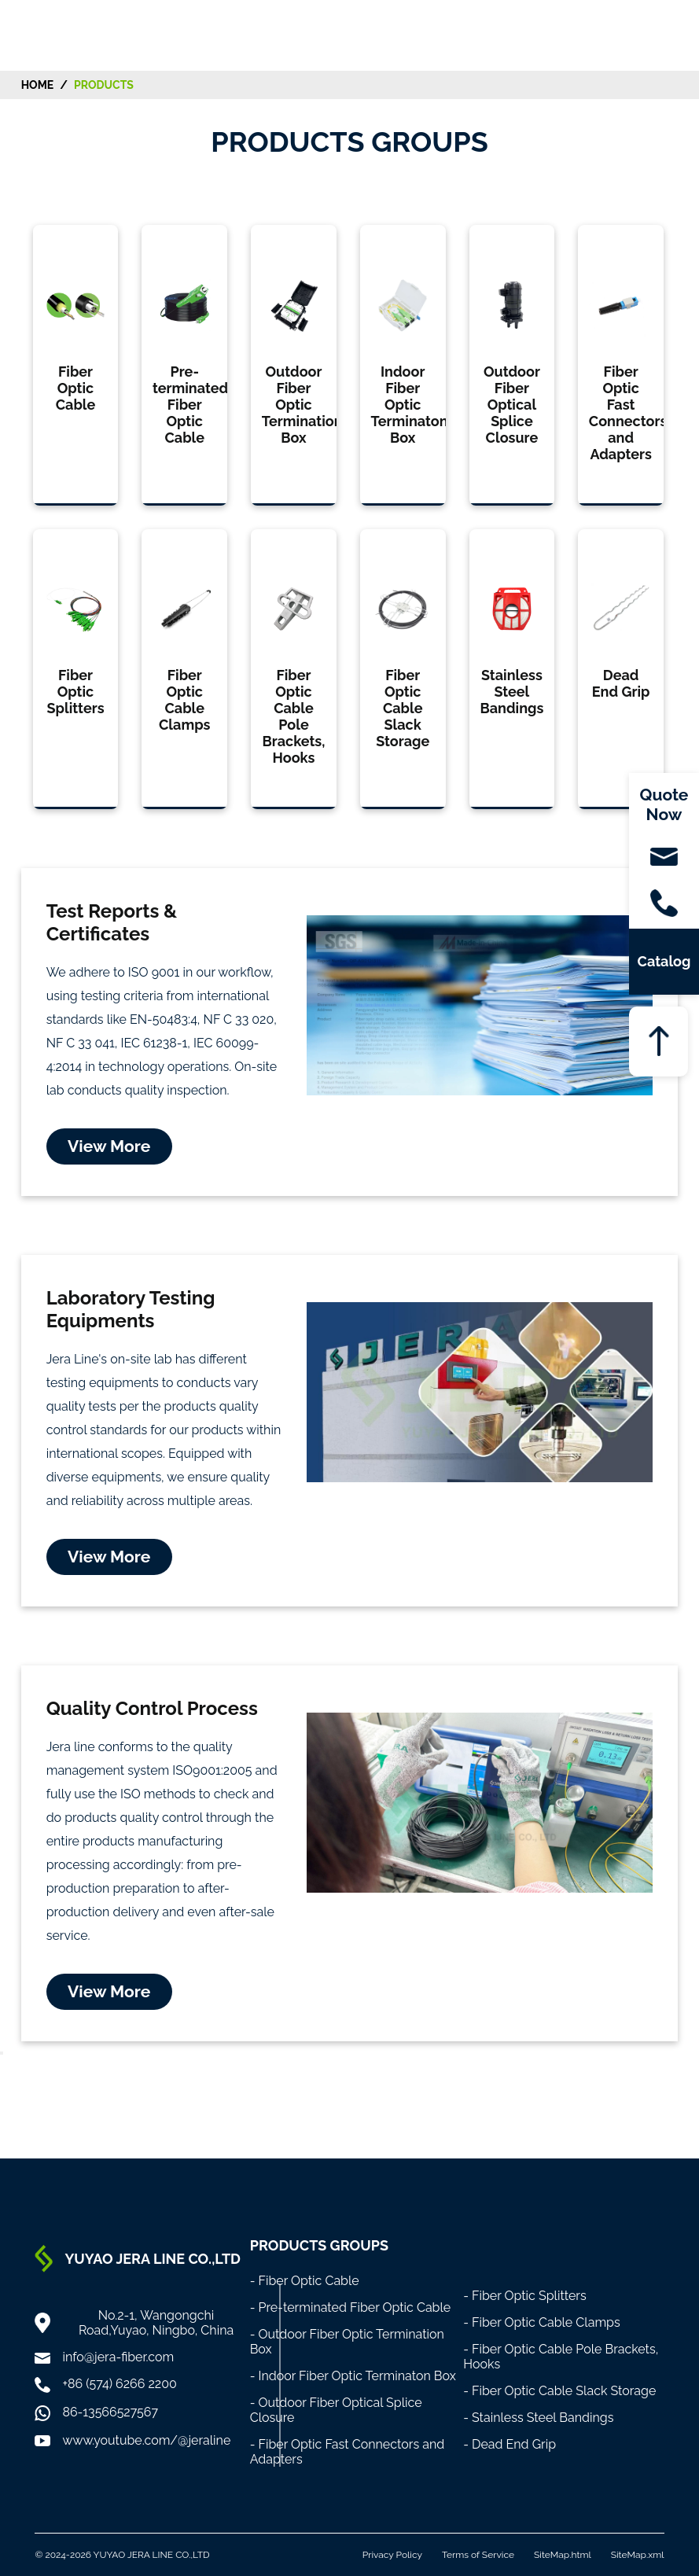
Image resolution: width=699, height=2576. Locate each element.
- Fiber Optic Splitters (525, 2295)
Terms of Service (478, 2554)
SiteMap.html (562, 2554)
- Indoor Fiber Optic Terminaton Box (353, 2375)
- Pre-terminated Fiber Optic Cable (350, 2307)
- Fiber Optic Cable (304, 2280)
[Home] (52, 34)
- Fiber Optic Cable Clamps (541, 2322)
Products (104, 85)
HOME (37, 85)
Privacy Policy (392, 2554)
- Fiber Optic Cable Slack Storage (559, 2390)
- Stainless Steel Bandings (538, 2417)
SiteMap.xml (637, 2554)
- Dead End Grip (509, 2444)
